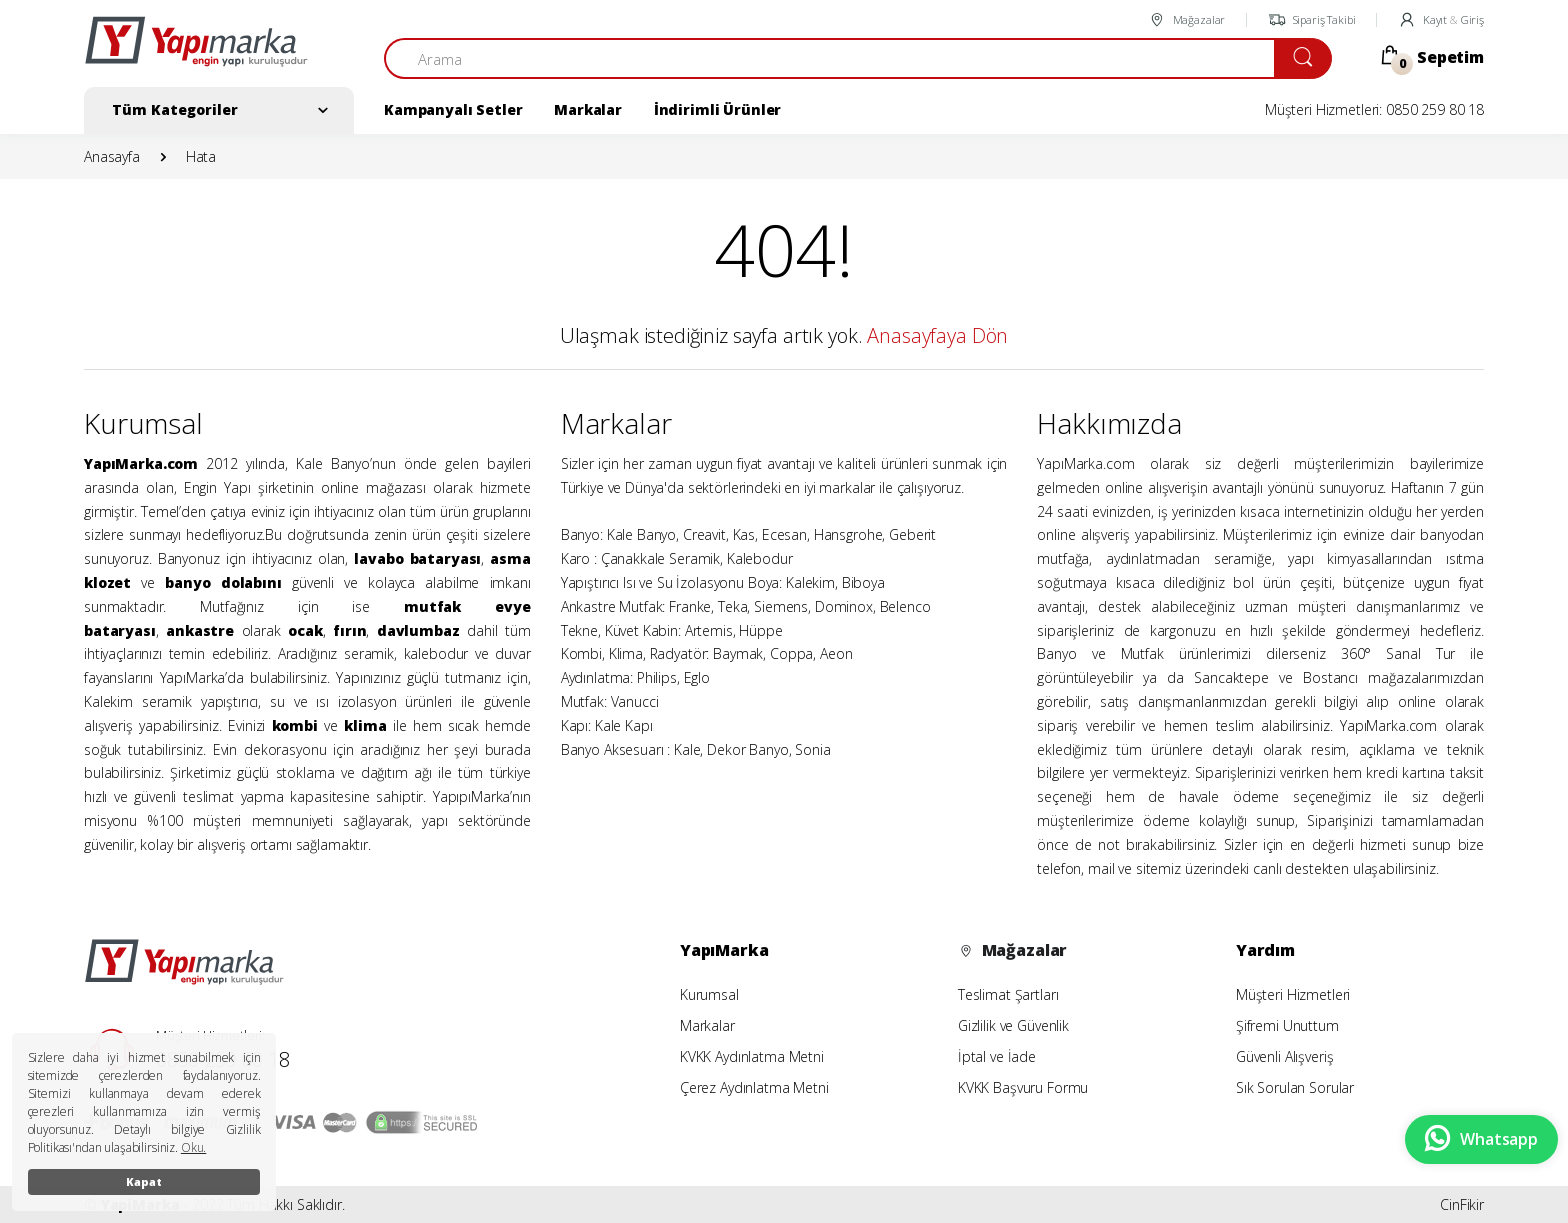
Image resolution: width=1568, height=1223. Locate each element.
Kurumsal (709, 994)
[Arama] (829, 58)
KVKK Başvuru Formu (1023, 1087)
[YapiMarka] (196, 50)
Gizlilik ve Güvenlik (1013, 1025)
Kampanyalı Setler (453, 109)
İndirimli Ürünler (718, 109)
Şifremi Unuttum (1287, 1025)
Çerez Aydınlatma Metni (754, 1087)
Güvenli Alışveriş (1285, 1056)
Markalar (588, 109)
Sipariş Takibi (1312, 19)
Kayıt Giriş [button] (1441, 19)
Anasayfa (112, 156)
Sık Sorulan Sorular (1295, 1087)
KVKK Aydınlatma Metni (752, 1056)
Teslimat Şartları (1008, 994)
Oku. (193, 1147)
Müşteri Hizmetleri (1293, 994)
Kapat (143, 1181)
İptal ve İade (997, 1056)
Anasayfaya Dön (937, 335)
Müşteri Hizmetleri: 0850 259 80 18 (1374, 109)
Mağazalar (1186, 19)
